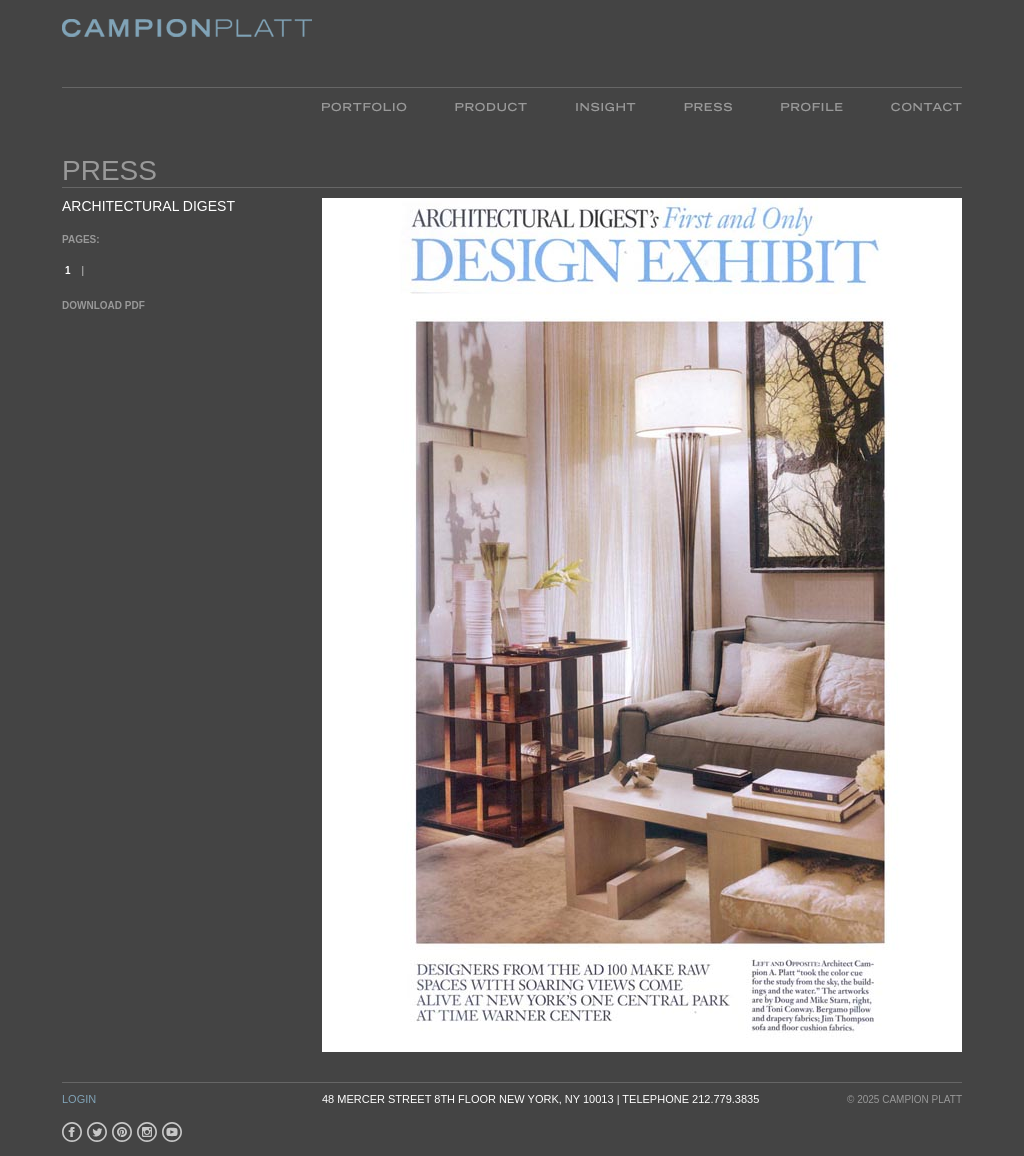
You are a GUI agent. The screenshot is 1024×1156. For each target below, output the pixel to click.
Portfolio (376, 105)
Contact (914, 105)
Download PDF (103, 305)
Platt (187, 43)
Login (79, 1099)
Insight (605, 105)
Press (708, 105)
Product (491, 105)
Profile (811, 105)
